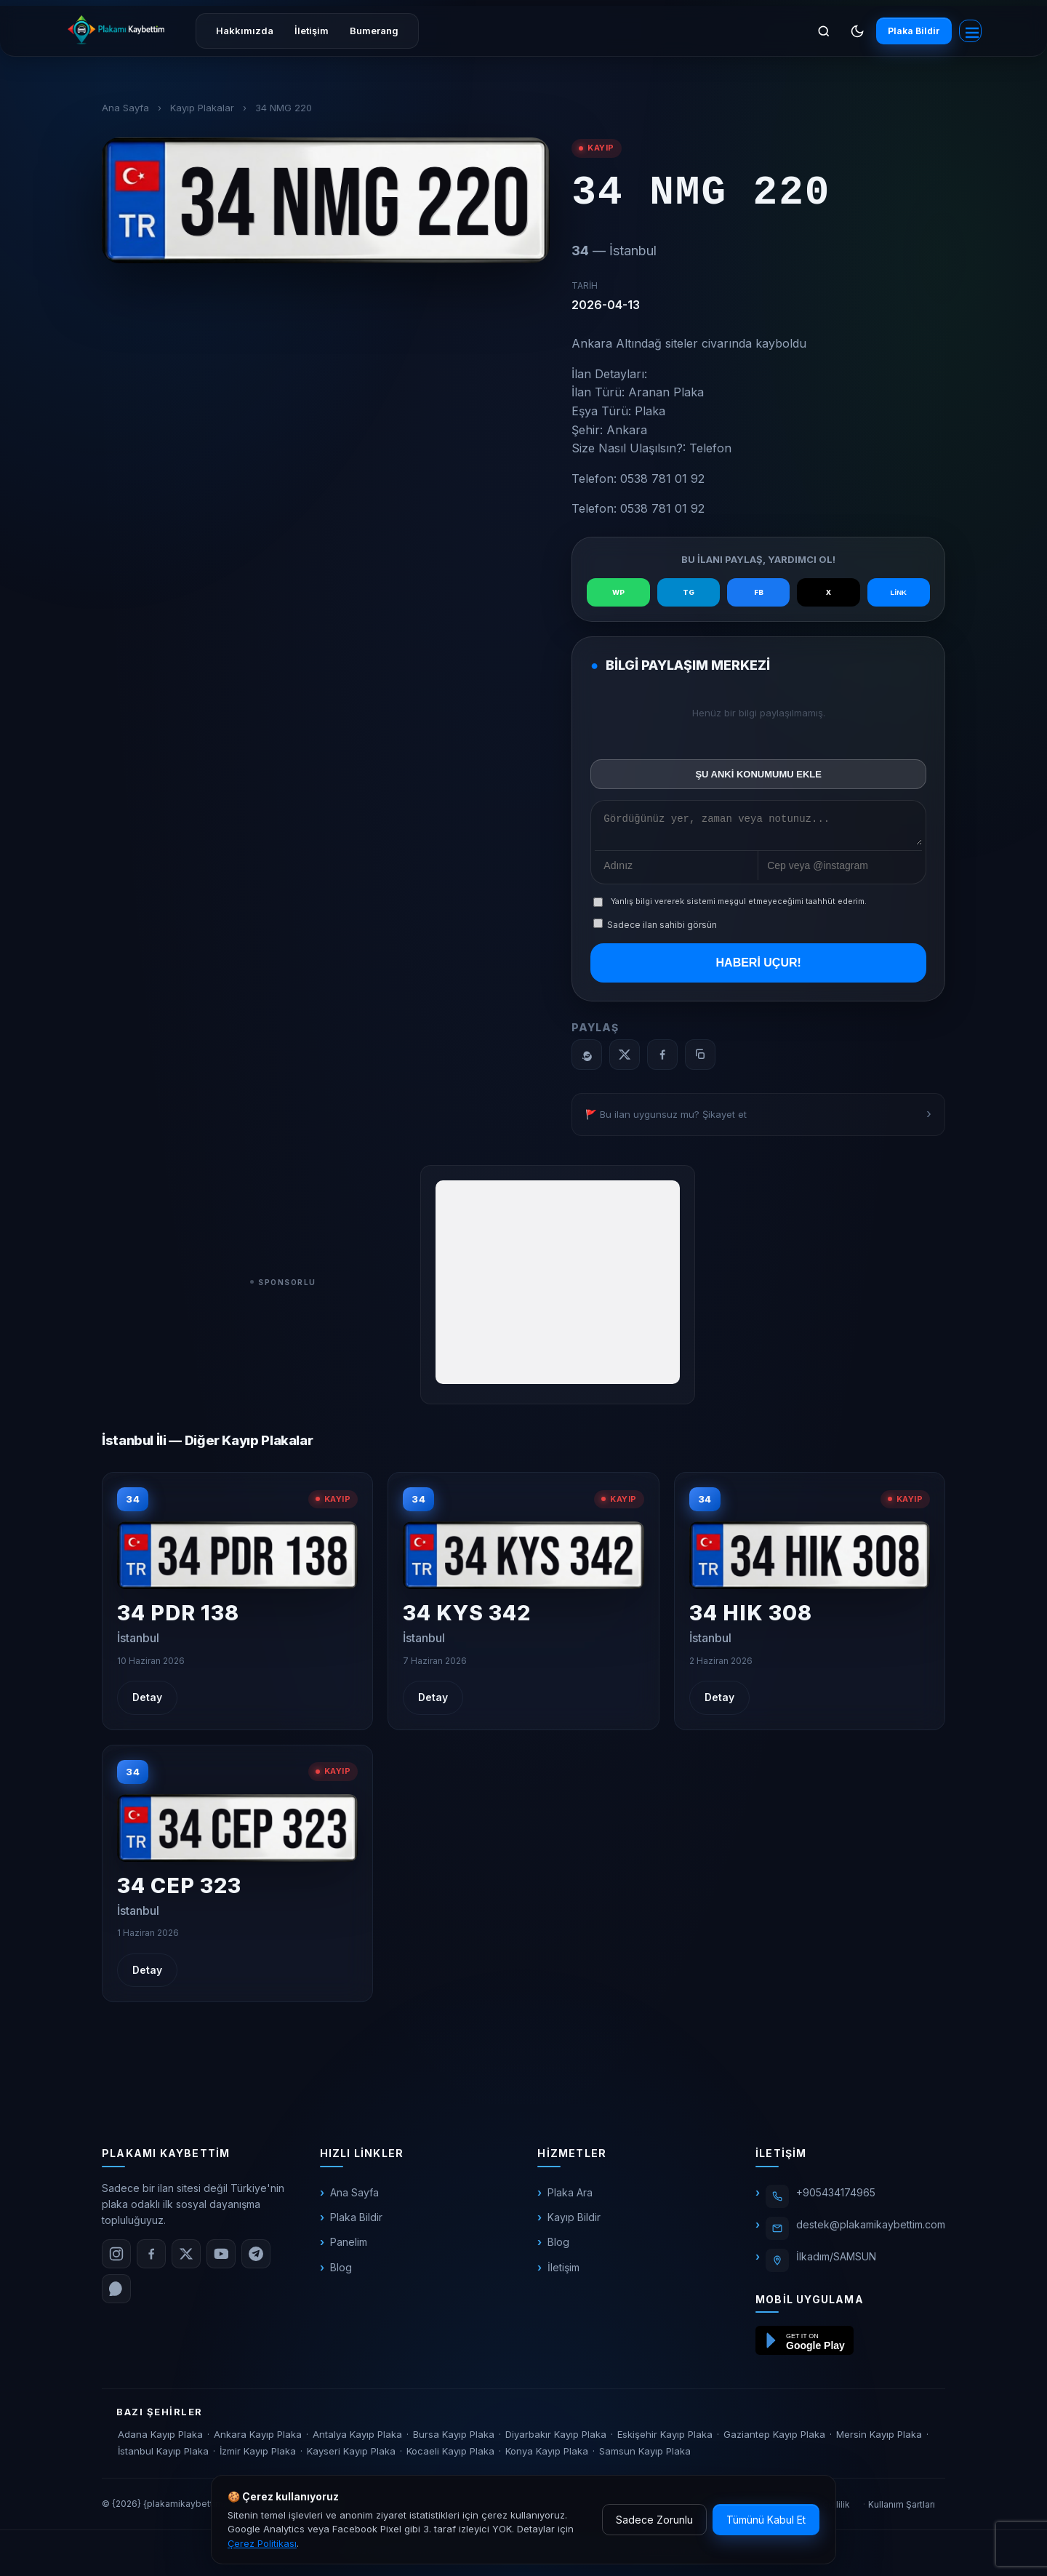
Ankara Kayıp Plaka (258, 2438)
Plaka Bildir (907, 30)
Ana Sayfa (125, 107)
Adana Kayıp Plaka (160, 2438)
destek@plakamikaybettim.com (870, 2229)
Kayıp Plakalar (202, 107)
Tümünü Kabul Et (766, 2519)
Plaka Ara (570, 2197)
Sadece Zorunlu (654, 2519)
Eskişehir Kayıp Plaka (665, 2438)
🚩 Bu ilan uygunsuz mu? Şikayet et (666, 1119)
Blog (341, 2271)
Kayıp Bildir (574, 2221)
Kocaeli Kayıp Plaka (450, 2456)
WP (618, 592)
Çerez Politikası (262, 2543)
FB (758, 592)
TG (688, 592)
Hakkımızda (244, 30)
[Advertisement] (558, 1286)
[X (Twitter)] (186, 2258)
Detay (147, 1702)
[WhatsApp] (586, 1059)
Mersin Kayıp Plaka (879, 2438)
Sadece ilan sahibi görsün (655, 929)
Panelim (348, 2247)
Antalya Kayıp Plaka (357, 2438)
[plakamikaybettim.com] (116, 29)
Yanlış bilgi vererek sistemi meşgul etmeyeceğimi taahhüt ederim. (739, 906)
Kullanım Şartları (901, 2508)
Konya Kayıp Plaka (546, 2456)
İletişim (311, 30)
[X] (624, 1059)
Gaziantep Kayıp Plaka (774, 2438)
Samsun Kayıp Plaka (645, 2456)
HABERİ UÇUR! (758, 967)
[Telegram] (255, 2258)
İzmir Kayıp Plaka (258, 2456)
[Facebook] (662, 1059)
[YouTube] (221, 2258)
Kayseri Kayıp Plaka (351, 2456)
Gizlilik (836, 2508)
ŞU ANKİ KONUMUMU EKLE (758, 774)
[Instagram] (116, 2258)
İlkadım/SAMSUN (836, 2261)
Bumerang (374, 30)
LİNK (898, 592)
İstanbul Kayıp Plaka (163, 2456)
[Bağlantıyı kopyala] (700, 1059)
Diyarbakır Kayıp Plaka (555, 2438)
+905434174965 (835, 2197)
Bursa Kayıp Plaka (453, 2438)
